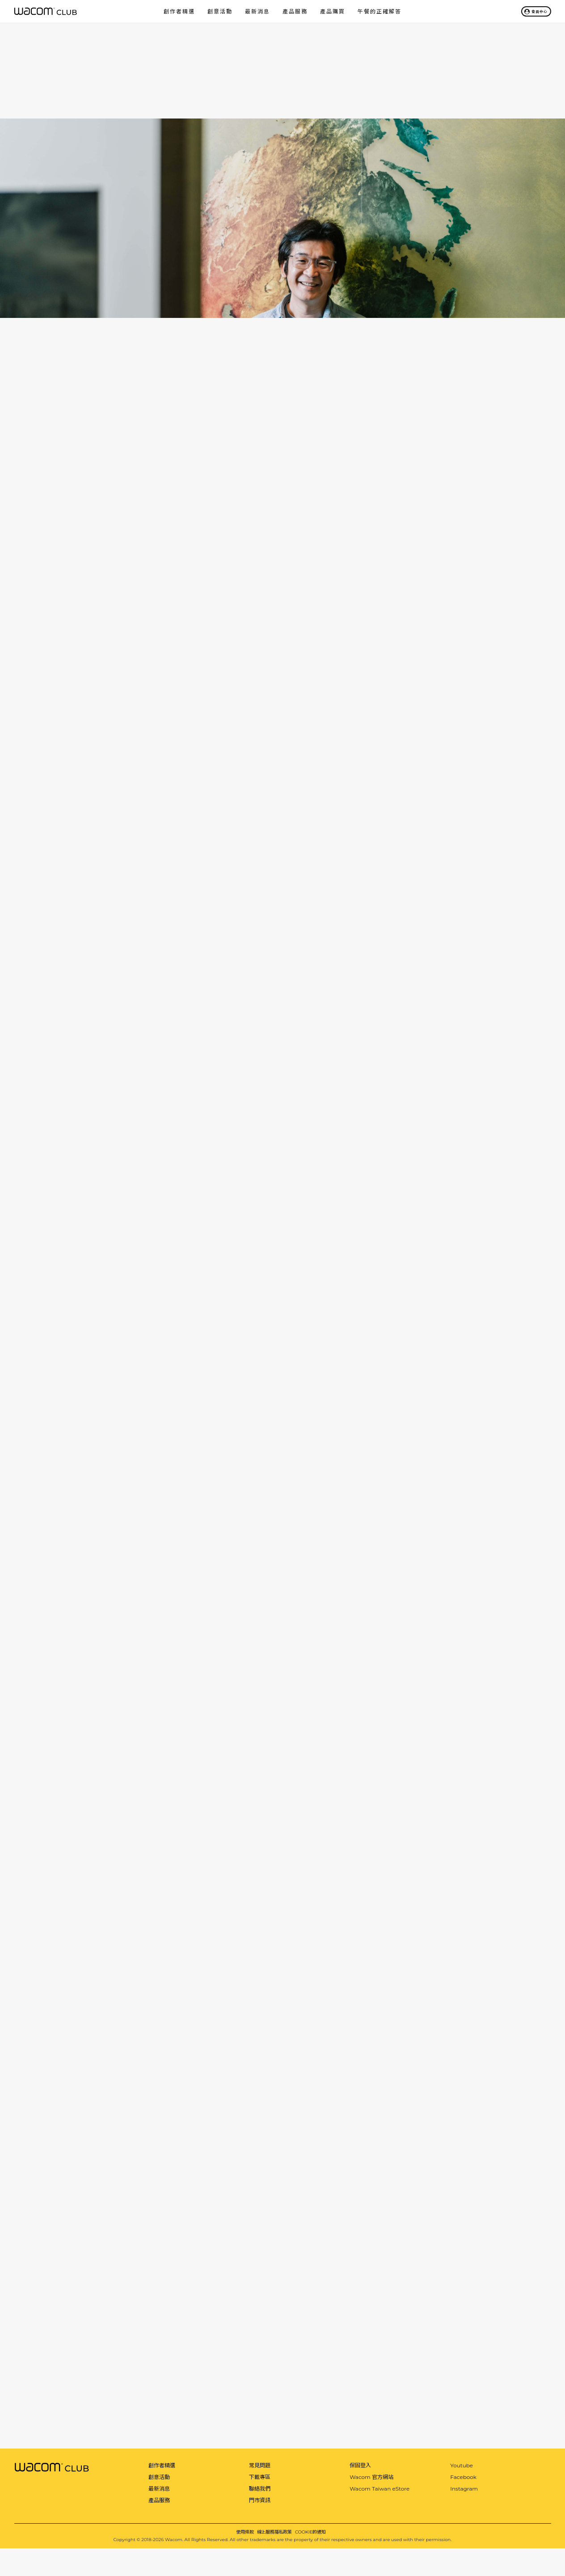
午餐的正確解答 (379, 11)
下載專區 (259, 2477)
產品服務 (295, 11)
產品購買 (332, 11)
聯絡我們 (259, 2488)
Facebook (463, 2477)
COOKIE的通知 (310, 2532)
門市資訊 (259, 2500)
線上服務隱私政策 (274, 2532)
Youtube (461, 2465)
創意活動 (219, 11)
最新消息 (257, 11)
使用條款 (244, 2532)
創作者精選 (179, 11)
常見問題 (259, 2465)
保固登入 (360, 2465)
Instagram (464, 2488)
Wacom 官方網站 (371, 2477)
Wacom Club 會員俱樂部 (45, 11)
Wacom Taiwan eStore (379, 2488)
